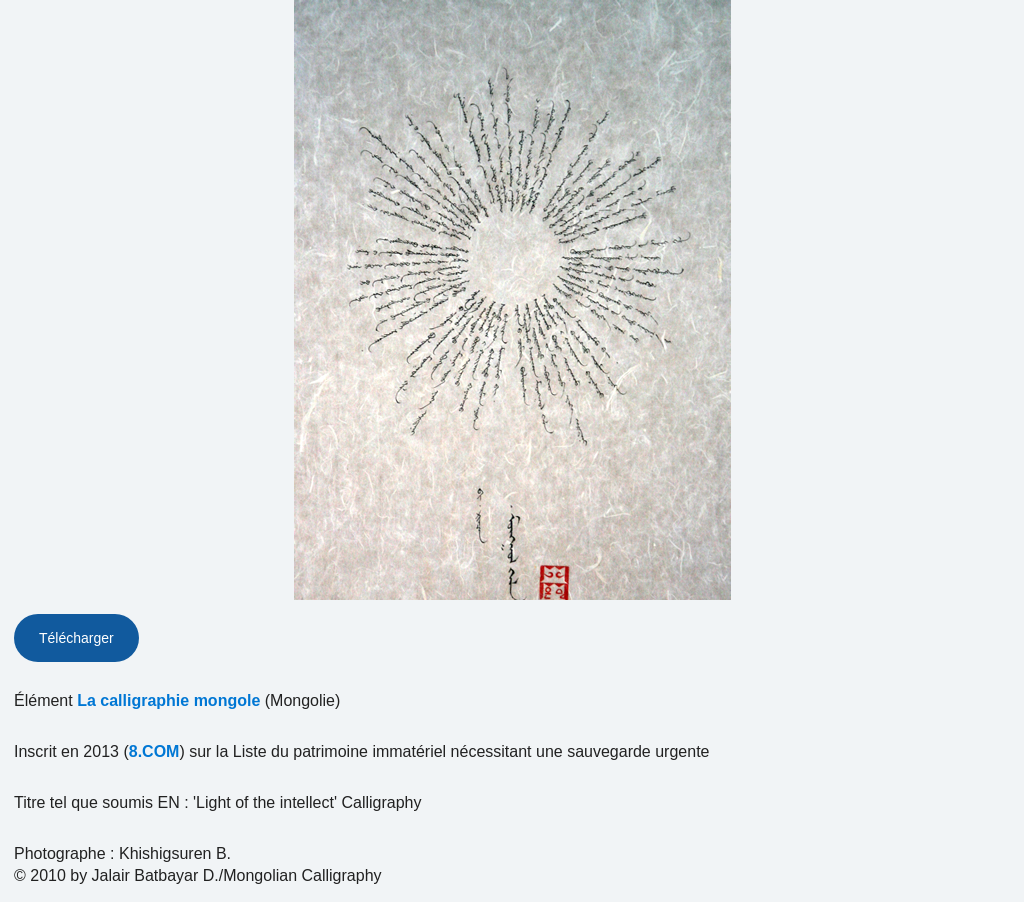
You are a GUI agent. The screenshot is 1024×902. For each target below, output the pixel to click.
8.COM (154, 751)
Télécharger (76, 638)
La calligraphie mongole (168, 700)
